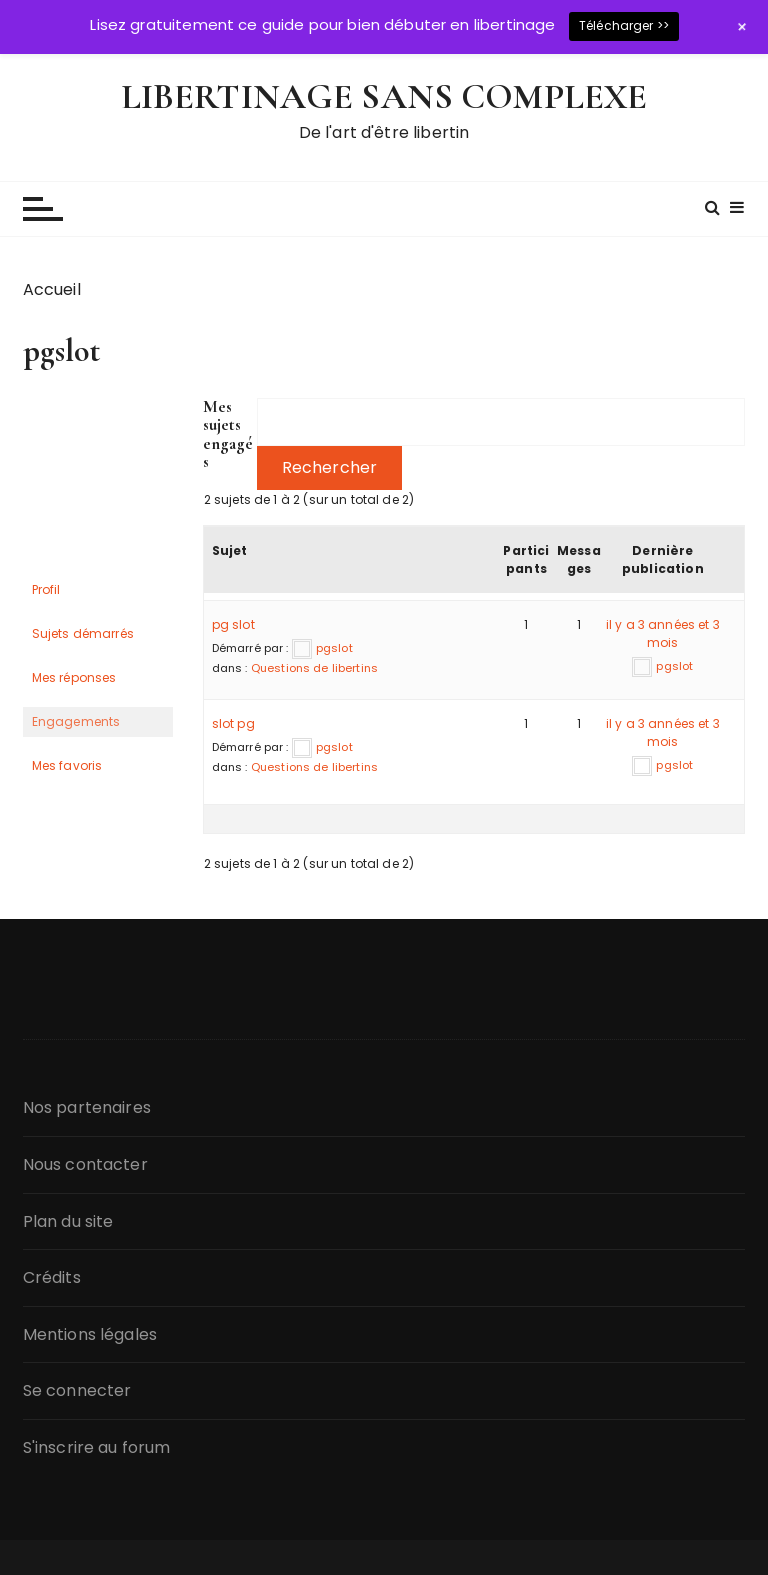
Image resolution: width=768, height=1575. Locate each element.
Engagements (76, 721)
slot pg (233, 723)
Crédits (52, 1277)
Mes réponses (74, 677)
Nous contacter (85, 1164)
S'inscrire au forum (97, 1447)
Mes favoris (67, 765)
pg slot (233, 624)
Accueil (52, 289)
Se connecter (77, 1390)
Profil (46, 589)
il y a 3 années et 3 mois (663, 633)
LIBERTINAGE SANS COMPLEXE (384, 96)
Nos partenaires (87, 1107)
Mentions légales (90, 1334)
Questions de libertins (314, 668)
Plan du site (68, 1221)
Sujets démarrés (83, 633)
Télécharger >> (624, 25)
